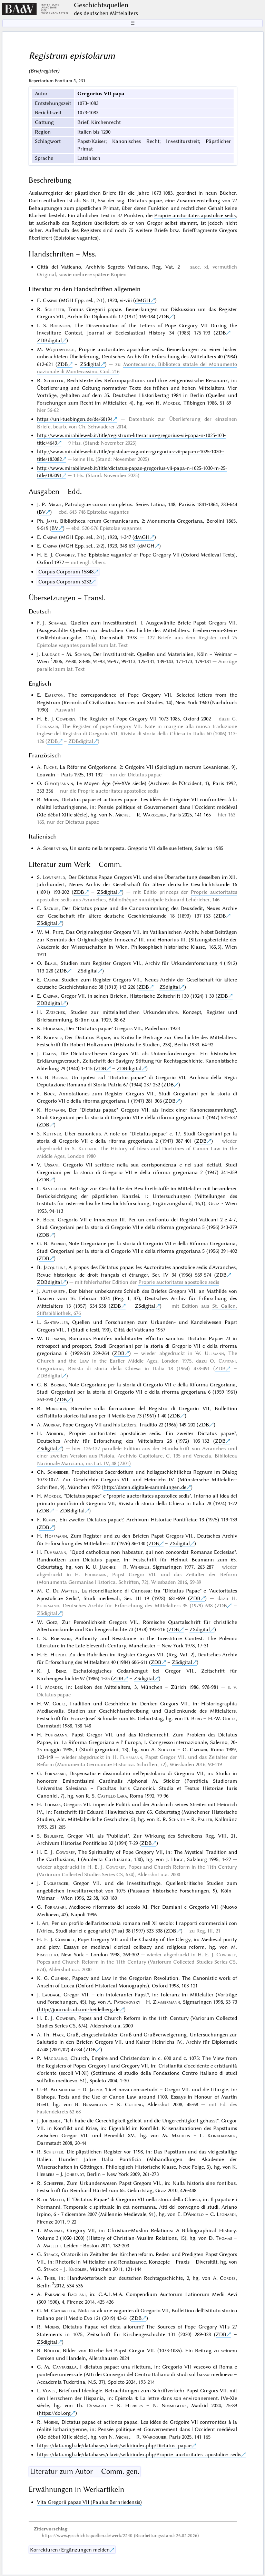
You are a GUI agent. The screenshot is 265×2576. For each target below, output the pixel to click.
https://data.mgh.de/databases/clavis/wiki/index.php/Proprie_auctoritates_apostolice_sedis (139, 2454)
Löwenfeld (53, 877)
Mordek (171, 403)
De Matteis (65, 1591)
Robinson (60, 325)
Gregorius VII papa (100, 93)
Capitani (227, 1361)
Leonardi (226, 2214)
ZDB (163, 316)
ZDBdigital (49, 340)
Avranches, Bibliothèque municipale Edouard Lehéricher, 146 (150, 900)
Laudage (51, 654)
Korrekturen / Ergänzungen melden (70, 2550)
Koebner (53, 1037)
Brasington (95, 2104)
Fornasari (47, 726)
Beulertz (53, 1836)
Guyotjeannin (59, 783)
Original (46, 274)
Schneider (57, 1472)
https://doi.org (55, 2413)
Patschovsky (127, 2002)
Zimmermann (166, 2002)
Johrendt (51, 2121)
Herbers (46, 2174)
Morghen (56, 1408)
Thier (49, 2278)
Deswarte (97, 2405)
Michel (122, 815)
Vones (49, 2391)
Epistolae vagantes (76, 238)
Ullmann (55, 1338)
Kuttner (52, 1134)
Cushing (60, 1978)
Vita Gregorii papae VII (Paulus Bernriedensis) (89, 2502)
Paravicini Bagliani (65, 2294)
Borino (59, 1077)
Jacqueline (54, 1267)
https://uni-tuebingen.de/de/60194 (74, 419)
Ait (45, 1923)
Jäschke (108, 1567)
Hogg (177, 1859)
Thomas (52, 1804)
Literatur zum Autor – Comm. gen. (84, 2471)
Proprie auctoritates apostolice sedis (195, 215)
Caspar (50, 300)
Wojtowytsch (60, 349)
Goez (51, 1622)
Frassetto (47, 1955)
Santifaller (54, 1188)
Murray (51, 1425)
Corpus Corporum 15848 (66, 572)
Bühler (51, 2350)
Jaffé (51, 521)
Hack (58, 2035)
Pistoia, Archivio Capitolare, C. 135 (139, 1456)
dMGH (142, 300)
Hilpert (58, 1655)
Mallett (52, 2246)
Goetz (59, 1704)
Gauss (49, 1053)
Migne (55, 504)
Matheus (180, 2135)
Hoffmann (56, 1536)
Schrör (82, 654)
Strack (50, 2254)
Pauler (204, 1819)
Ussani (51, 1165)
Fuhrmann (55, 1552)
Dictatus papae (145, 200)
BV (42, 512)
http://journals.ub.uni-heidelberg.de (79, 2009)
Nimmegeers (174, 2405)
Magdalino (55, 2058)
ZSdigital (90, 364)
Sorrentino (55, 848)
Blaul (51, 963)
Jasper (95, 2089)
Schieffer (54, 309)
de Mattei (53, 2199)
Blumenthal (63, 2089)
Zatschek (55, 1012)
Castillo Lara (112, 1796)
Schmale (57, 623)
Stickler (166, 1749)
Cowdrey (65, 555)
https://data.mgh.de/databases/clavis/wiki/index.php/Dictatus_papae (114, 2445)
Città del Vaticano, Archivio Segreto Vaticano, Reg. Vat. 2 (108, 267)
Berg (196, 1718)
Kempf (49, 1520)
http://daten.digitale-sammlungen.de (145, 1487)
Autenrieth (54, 1291)
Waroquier (155, 815)
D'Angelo (193, 2214)
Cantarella (63, 2310)
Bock (49, 1094)
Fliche (50, 767)
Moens (50, 799)
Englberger (55, 1883)
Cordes (228, 2278)
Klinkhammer (221, 2135)
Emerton (54, 695)
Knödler (77, 2269)
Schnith (177, 1819)
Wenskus (139, 1567)
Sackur (51, 908)
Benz (61, 1671)
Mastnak (53, 2230)
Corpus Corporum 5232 (64, 582)
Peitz (57, 932)
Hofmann (53, 1028)
